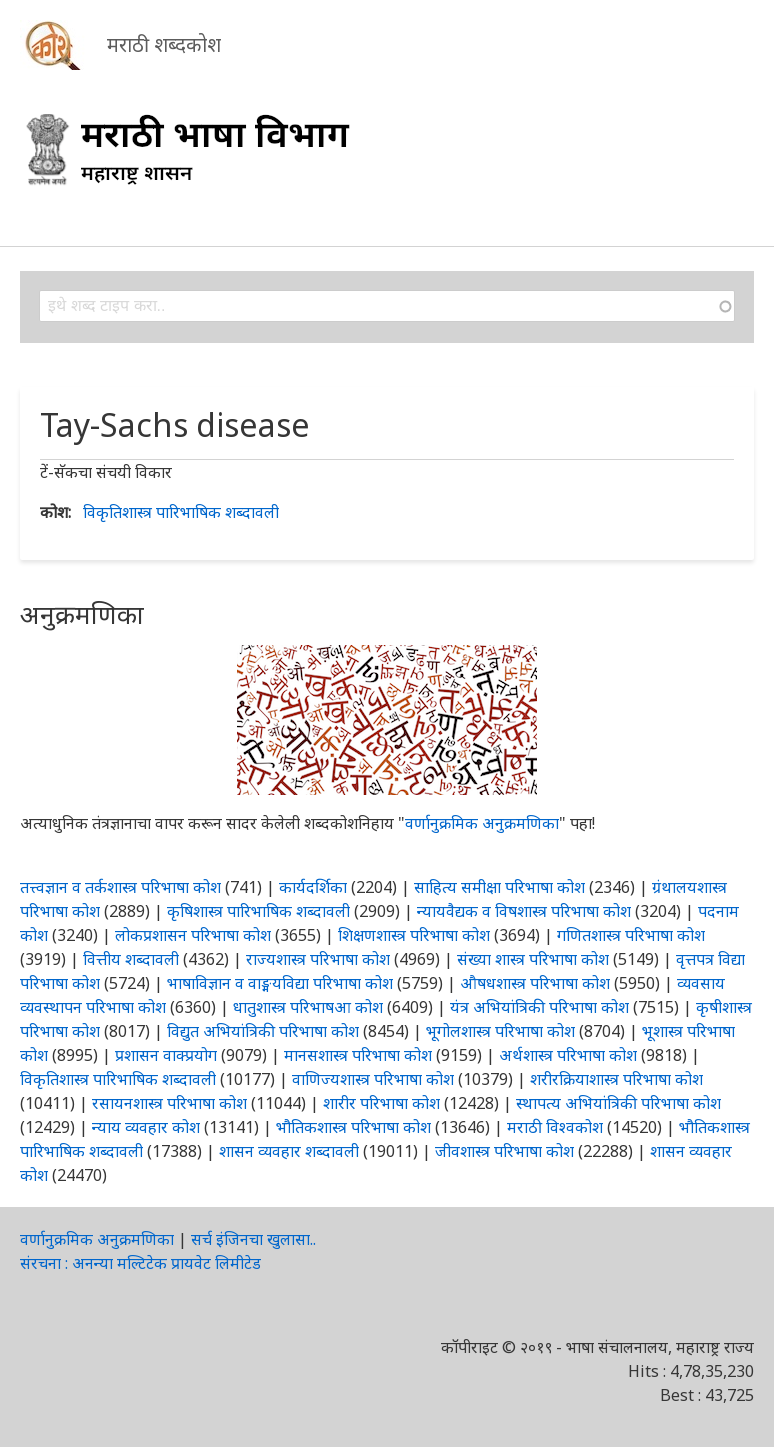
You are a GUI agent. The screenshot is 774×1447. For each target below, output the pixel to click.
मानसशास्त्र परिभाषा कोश (358, 1055)
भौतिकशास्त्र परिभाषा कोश (353, 1127)
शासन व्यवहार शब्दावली (289, 1151)
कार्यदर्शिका (313, 887)
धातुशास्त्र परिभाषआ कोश (308, 1007)
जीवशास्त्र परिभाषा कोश (504, 1151)
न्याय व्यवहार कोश (146, 1127)
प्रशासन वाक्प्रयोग (166, 1055)
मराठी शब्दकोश (164, 44)
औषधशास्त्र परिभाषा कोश (535, 983)
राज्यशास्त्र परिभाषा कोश (318, 959)
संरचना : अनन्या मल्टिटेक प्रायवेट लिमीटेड (140, 1263)
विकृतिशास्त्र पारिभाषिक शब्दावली (181, 512)
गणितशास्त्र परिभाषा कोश (631, 935)
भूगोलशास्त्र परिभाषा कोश (500, 1031)
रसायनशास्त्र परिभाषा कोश (169, 1103)
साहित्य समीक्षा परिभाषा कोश (499, 887)
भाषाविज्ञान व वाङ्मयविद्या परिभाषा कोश (280, 983)
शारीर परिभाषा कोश (381, 1103)
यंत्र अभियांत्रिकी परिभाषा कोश (539, 1007)
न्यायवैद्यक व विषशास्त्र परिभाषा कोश (524, 911)
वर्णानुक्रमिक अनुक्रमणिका (482, 823)
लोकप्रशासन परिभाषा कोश (193, 935)
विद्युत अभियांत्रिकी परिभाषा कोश (263, 1031)
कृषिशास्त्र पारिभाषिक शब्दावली (258, 911)
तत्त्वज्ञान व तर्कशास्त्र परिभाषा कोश (120, 887)
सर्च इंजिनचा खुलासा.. (253, 1239)
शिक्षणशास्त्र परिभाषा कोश (414, 935)
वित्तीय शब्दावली (131, 959)
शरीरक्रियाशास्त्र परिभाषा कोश (616, 1079)
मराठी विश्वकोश (555, 1127)
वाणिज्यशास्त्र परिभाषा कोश (373, 1079)
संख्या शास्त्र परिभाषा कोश (533, 959)
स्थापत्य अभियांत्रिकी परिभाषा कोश (618, 1103)
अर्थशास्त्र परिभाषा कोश (568, 1055)
